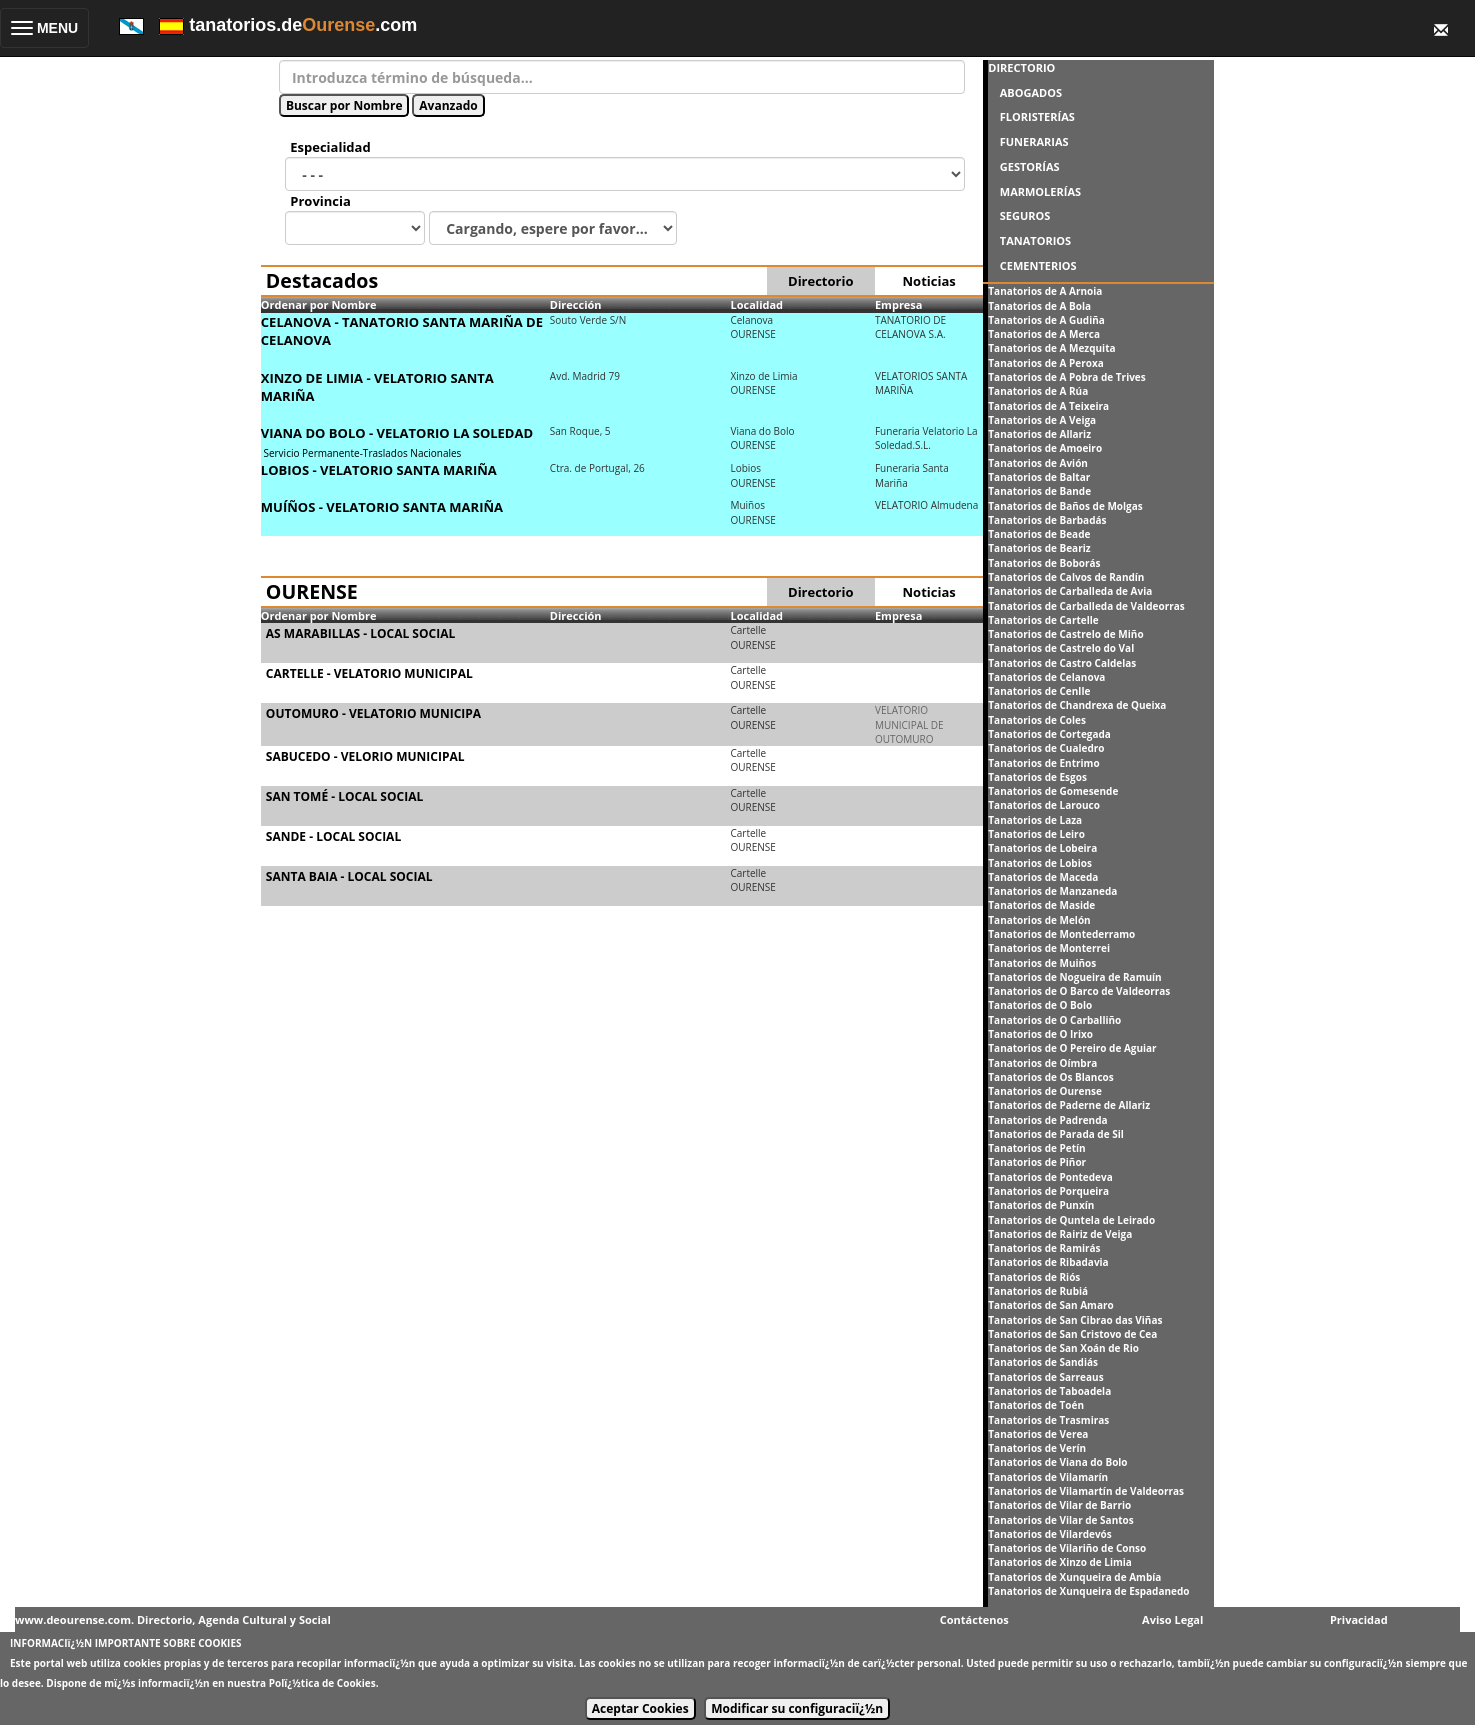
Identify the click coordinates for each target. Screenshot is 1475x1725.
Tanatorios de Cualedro (1046, 748)
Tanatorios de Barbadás (1047, 520)
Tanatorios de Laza (1035, 820)
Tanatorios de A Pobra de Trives (1066, 377)
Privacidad (1359, 1619)
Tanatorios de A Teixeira (1048, 406)
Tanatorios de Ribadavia (1048, 1262)
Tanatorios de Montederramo (1061, 934)
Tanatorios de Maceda (1043, 877)
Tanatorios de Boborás (1044, 563)
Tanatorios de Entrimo (1043, 763)
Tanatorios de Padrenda (1047, 1120)
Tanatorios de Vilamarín (1048, 1477)
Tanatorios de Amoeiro (1045, 448)
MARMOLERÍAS (1040, 191)
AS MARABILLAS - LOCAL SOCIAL (360, 633)
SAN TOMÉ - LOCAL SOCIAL (344, 796)
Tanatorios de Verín (1037, 1448)
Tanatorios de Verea (1038, 1434)
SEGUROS (1025, 215)
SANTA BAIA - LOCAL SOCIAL (349, 876)
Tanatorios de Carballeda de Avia (1070, 591)
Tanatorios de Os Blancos (1050, 1077)
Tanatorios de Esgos (1037, 777)
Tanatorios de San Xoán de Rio (1063, 1348)
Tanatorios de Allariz (1039, 434)
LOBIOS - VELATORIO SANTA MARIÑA (379, 470)
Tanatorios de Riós (1034, 1277)
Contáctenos (974, 1619)
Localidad (756, 304)
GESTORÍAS (1030, 166)
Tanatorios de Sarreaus (1045, 1377)
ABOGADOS (1031, 92)
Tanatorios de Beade (1039, 534)
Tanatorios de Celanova (1046, 677)
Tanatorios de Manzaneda (1052, 891)
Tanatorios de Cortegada (1049, 734)
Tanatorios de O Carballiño (1054, 1020)
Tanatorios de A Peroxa (1045, 363)
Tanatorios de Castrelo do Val (1061, 648)
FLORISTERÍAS (1037, 116)
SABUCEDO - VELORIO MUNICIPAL (365, 756)
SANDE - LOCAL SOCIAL (333, 836)
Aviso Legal (1172, 1619)
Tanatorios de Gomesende (1053, 791)
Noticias (929, 281)
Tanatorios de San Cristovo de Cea (1072, 1334)
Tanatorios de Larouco (1044, 805)
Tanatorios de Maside (1041, 905)
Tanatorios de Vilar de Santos (1060, 1520)
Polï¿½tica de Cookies (322, 1683)
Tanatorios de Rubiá (1038, 1291)
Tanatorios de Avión (1038, 463)
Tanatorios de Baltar (1039, 477)
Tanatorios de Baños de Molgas (1065, 506)
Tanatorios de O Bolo (1040, 1005)
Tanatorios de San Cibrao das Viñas (1075, 1320)
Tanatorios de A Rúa (1038, 391)
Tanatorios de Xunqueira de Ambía (1074, 1577)
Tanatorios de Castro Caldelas (1062, 663)
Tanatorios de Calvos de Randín (1066, 577)
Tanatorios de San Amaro (1050, 1305)
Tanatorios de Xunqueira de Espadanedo (1088, 1591)
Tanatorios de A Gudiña (1046, 320)
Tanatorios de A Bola (1039, 306)
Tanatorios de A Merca (1044, 334)
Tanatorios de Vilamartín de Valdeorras (1086, 1491)
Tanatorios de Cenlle (1039, 691)
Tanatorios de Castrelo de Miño (1065, 634)
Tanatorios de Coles (1037, 720)
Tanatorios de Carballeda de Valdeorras (1086, 606)
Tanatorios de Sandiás (1043, 1362)
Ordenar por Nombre (319, 304)
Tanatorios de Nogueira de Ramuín (1074, 977)
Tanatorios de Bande (1039, 491)
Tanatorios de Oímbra (1042, 1063)
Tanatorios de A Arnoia (1045, 291)
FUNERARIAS (1034, 141)
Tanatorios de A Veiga (1042, 420)
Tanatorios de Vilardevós (1049, 1534)
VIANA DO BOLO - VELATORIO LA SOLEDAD (397, 433)
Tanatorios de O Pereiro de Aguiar (1072, 1048)
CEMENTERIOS (1038, 265)
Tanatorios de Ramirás (1044, 1248)
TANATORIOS (1035, 240)
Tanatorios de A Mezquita (1051, 348)
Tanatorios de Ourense (1045, 1091)
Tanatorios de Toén (1036, 1405)
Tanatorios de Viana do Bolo (1057, 1462)
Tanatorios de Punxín (1041, 1205)
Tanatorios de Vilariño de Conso (1067, 1548)
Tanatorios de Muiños (1042, 963)
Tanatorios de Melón (1039, 920)
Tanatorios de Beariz (1039, 548)
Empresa (899, 304)
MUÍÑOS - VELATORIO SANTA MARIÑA (382, 507)
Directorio (820, 281)
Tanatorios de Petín (1036, 1148)
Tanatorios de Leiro (1036, 834)
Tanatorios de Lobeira (1042, 848)
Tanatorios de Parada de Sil (1055, 1134)
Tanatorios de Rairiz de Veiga (1060, 1234)
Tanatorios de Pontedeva (1050, 1177)
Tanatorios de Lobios (1040, 863)
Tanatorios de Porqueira (1048, 1191)
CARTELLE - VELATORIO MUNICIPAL (369, 673)
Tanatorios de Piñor (1037, 1162)
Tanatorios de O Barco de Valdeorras (1079, 991)
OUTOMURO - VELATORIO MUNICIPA (373, 713)
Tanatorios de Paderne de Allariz (1069, 1105)
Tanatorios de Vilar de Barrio (1059, 1505)
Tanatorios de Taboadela (1049, 1391)
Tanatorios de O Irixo (1040, 1034)
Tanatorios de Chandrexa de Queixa (1077, 705)
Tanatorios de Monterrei (1049, 948)
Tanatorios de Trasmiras (1048, 1420)
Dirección (576, 304)
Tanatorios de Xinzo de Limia (1060, 1562)
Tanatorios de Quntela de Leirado (1071, 1220)
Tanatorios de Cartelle (1043, 620)
